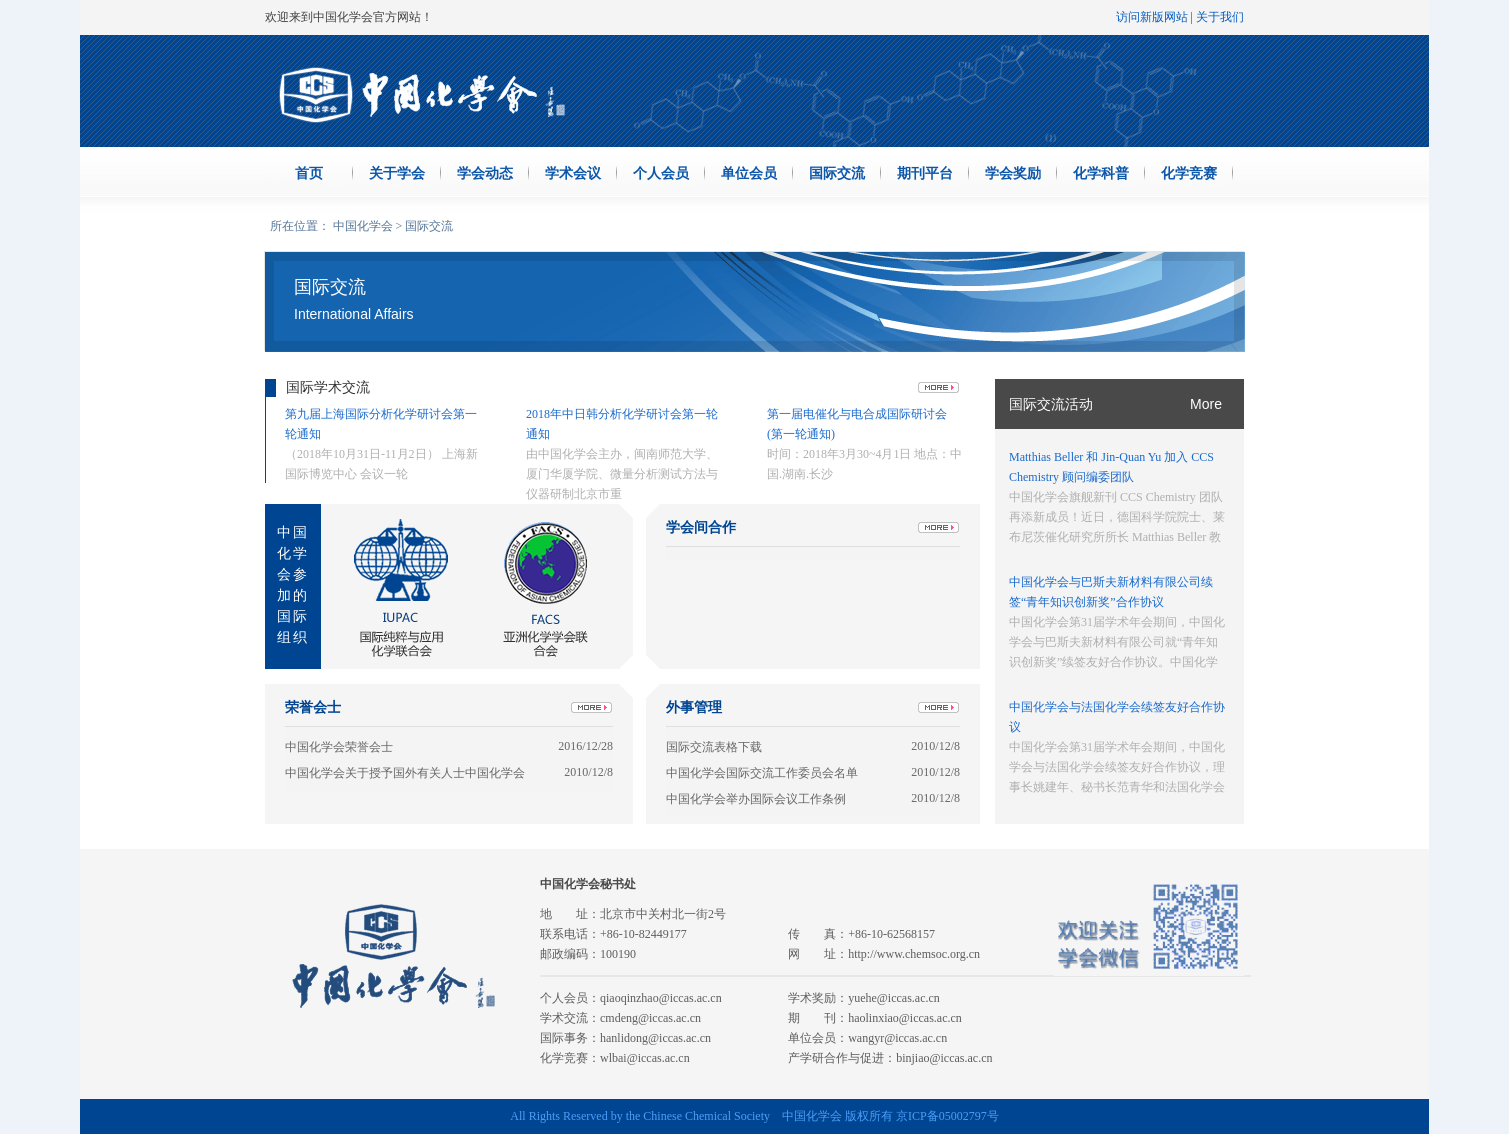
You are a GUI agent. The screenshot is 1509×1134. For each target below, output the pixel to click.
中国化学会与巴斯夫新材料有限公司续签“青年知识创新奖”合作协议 (1111, 592)
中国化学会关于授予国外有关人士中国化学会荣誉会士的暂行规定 (405, 773)
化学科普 (1101, 173)
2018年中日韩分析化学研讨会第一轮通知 (622, 424)
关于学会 (397, 173)
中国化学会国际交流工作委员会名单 (762, 773)
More (1206, 404)
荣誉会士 (313, 707)
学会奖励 (1013, 173)
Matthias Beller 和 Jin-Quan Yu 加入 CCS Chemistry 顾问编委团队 (1111, 467)
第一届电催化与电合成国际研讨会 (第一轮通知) (857, 424)
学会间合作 (701, 527)
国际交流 (837, 173)
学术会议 (573, 173)
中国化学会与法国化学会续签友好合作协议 (1117, 717)
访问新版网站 (1152, 17)
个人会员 (661, 173)
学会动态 (485, 173)
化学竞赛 (1189, 173)
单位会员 (749, 173)
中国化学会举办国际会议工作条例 (756, 799)
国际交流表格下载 (714, 747)
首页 (309, 173)
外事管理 (694, 707)
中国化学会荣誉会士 (339, 747)
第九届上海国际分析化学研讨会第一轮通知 (381, 424)
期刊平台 (925, 173)
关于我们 (1220, 17)
